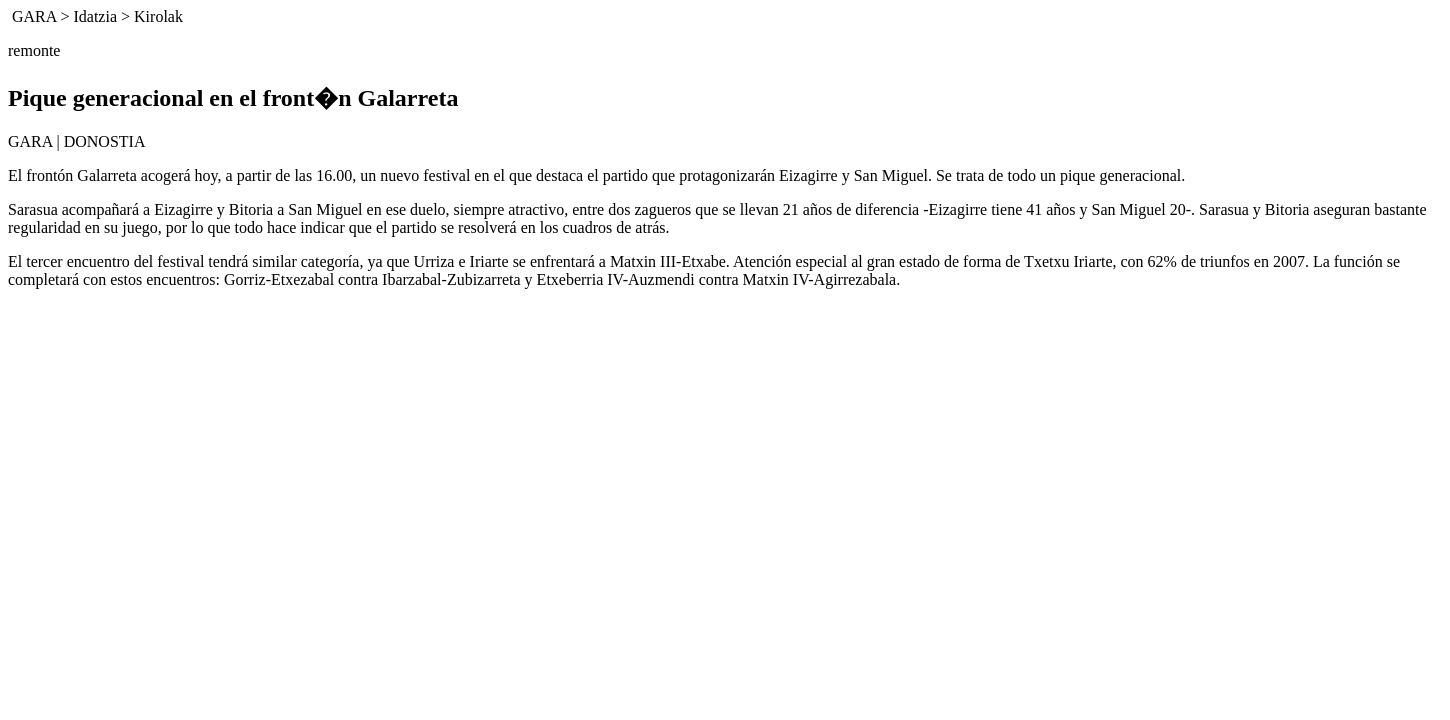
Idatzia (95, 16)
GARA (34, 16)
